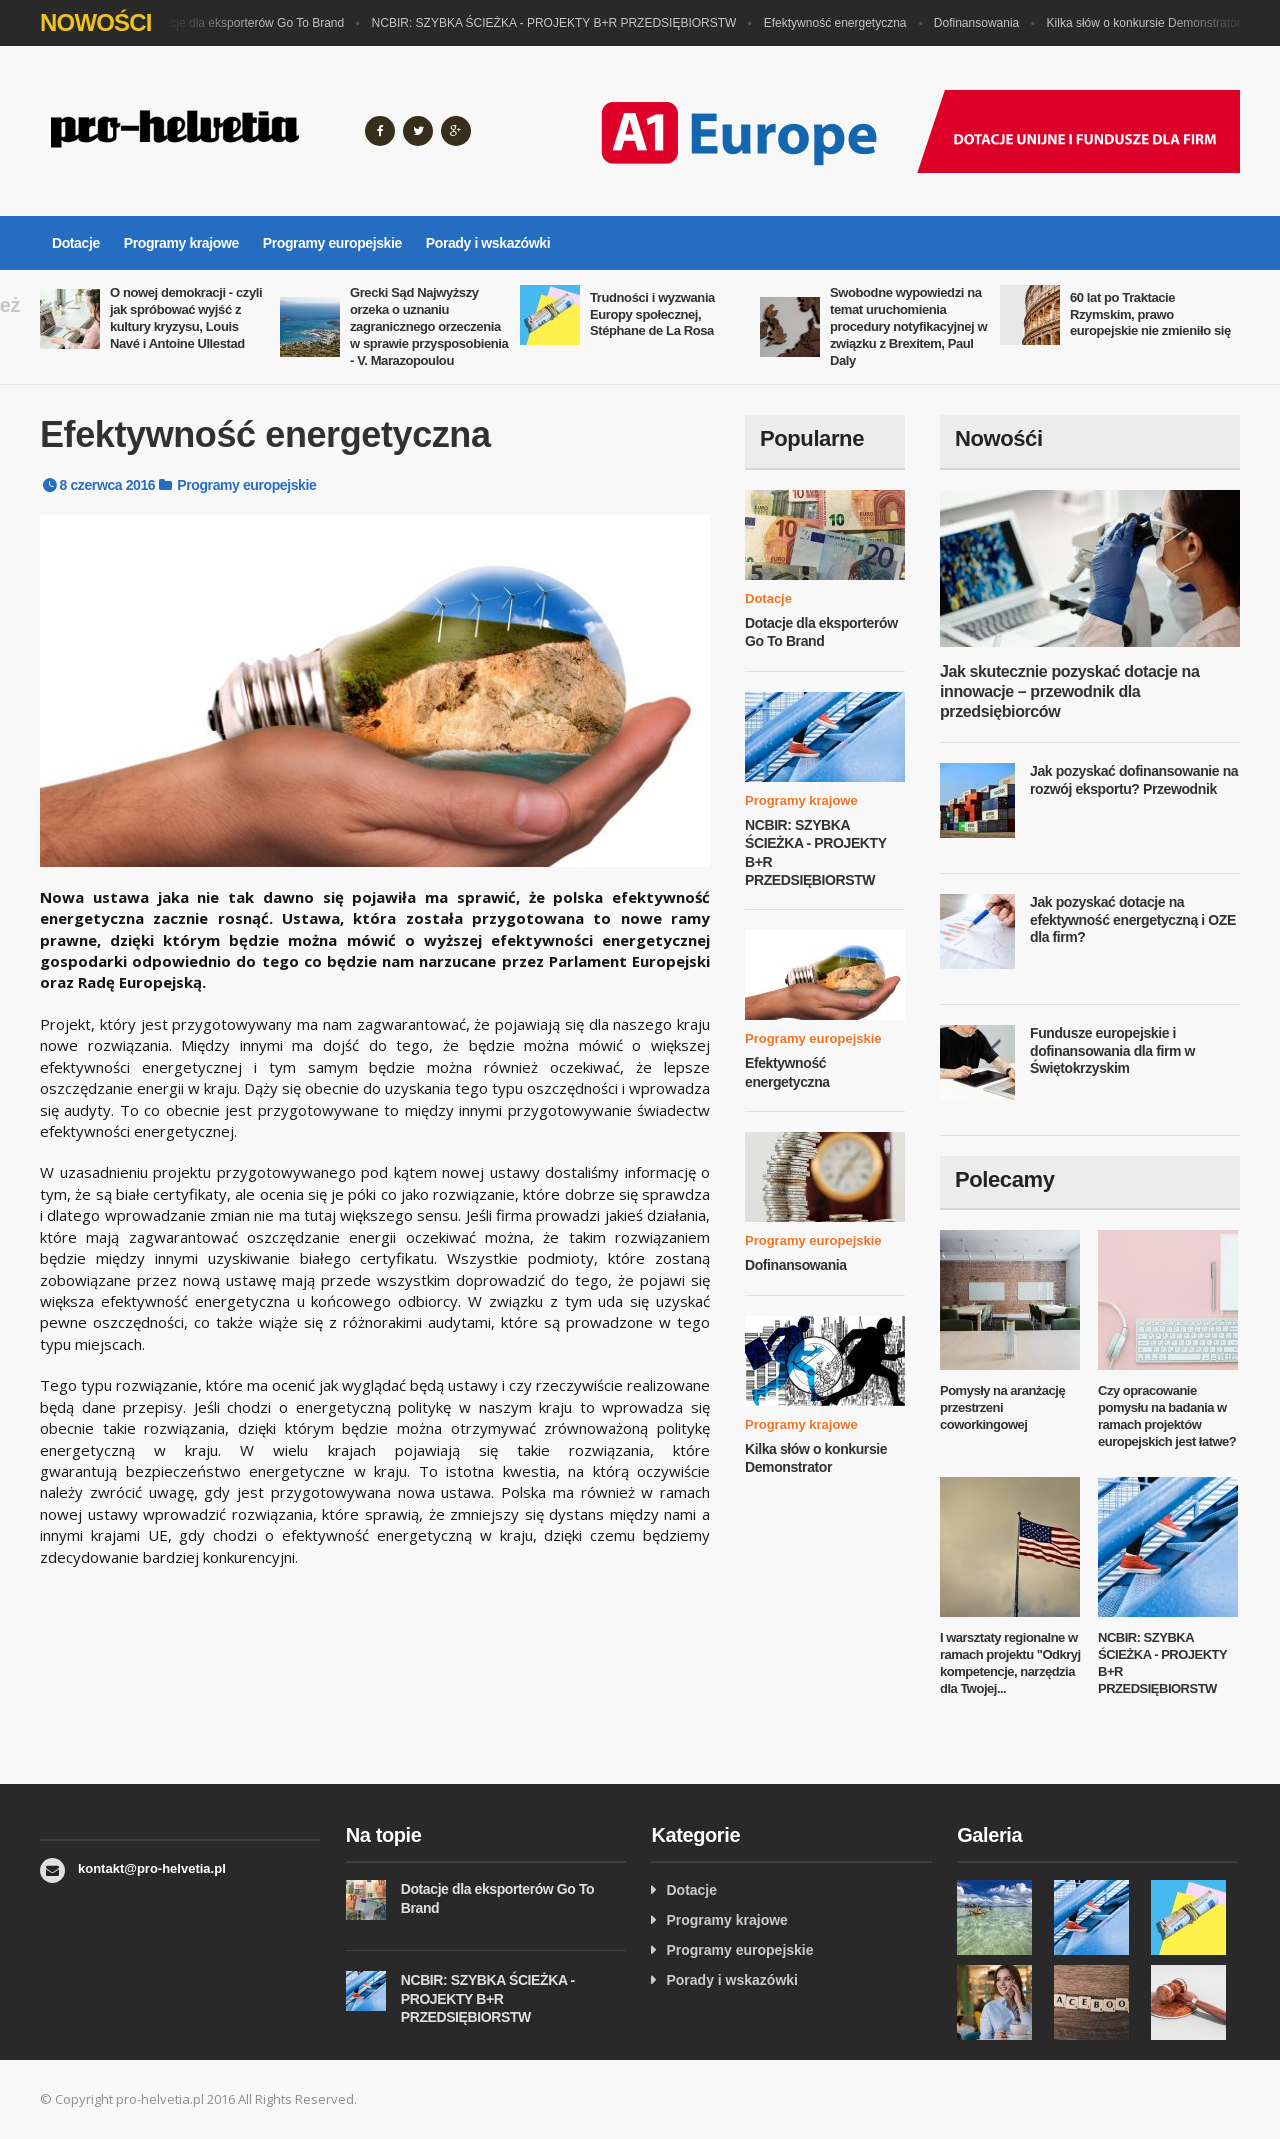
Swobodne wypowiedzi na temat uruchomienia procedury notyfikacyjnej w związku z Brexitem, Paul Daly (908, 326)
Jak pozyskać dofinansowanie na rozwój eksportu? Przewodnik (1134, 780)
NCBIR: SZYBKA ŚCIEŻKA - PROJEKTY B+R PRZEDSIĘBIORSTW (559, 23)
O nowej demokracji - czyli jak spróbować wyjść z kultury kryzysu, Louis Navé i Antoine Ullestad (186, 318)
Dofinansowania (981, 23)
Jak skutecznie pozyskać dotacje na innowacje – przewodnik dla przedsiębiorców (1069, 691)
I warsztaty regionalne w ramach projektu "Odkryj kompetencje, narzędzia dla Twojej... (1010, 1663)
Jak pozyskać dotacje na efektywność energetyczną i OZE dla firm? (1133, 919)
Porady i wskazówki (488, 243)
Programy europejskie (332, 243)
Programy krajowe (181, 243)
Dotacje (76, 243)
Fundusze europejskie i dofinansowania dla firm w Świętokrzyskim (1112, 1050)
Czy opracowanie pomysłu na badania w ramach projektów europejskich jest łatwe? (1167, 1416)
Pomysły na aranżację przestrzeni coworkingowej (1002, 1407)
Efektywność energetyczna (840, 23)
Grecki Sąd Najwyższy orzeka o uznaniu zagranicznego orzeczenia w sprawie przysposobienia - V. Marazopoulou (429, 326)
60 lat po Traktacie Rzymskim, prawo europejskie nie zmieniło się (1150, 314)
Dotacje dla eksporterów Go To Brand (249, 23)
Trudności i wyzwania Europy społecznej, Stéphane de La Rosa (652, 314)
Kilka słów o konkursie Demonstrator (1149, 23)
